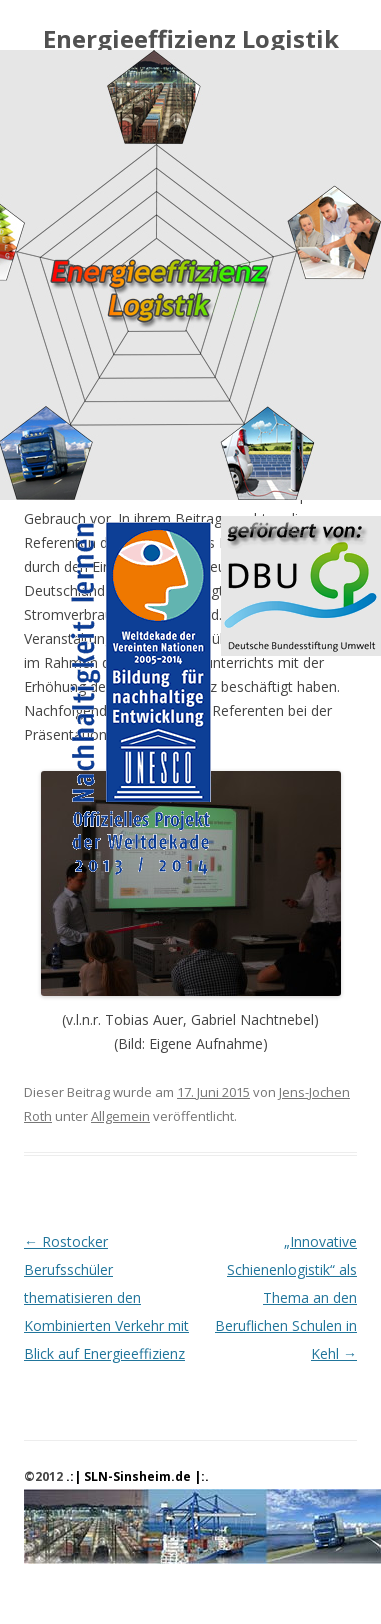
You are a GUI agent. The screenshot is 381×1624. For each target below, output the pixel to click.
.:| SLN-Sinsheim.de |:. (137, 1476)
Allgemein (120, 1116)
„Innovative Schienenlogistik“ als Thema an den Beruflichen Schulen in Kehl (286, 1297)
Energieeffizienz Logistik (191, 39)
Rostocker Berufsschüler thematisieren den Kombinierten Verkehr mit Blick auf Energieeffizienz (106, 1297)
